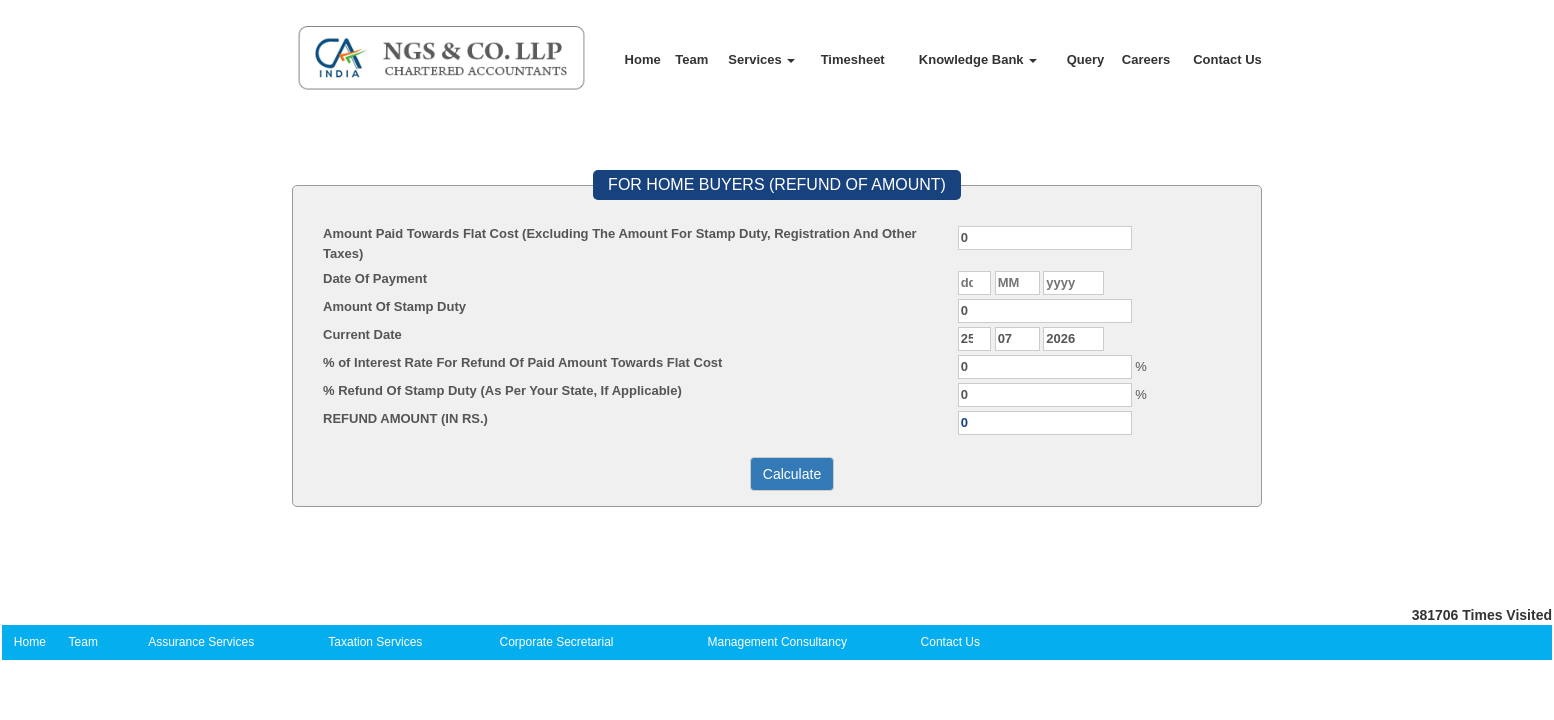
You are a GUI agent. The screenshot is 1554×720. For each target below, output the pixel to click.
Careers (1146, 59)
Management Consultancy (777, 642)
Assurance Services (201, 642)
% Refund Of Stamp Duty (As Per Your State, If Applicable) (502, 390)
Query (1086, 59)
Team (691, 59)
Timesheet (853, 59)
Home (643, 59)
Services (761, 59)
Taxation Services (375, 642)
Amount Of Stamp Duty (394, 306)
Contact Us (1227, 59)
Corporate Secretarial (556, 642)
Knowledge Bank (978, 59)
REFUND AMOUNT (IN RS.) (405, 418)
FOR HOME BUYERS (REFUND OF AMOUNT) (777, 184)
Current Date (362, 334)
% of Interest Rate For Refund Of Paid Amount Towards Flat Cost (522, 362)
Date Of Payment (375, 278)
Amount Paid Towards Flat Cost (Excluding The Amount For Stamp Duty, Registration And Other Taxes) (620, 243)
